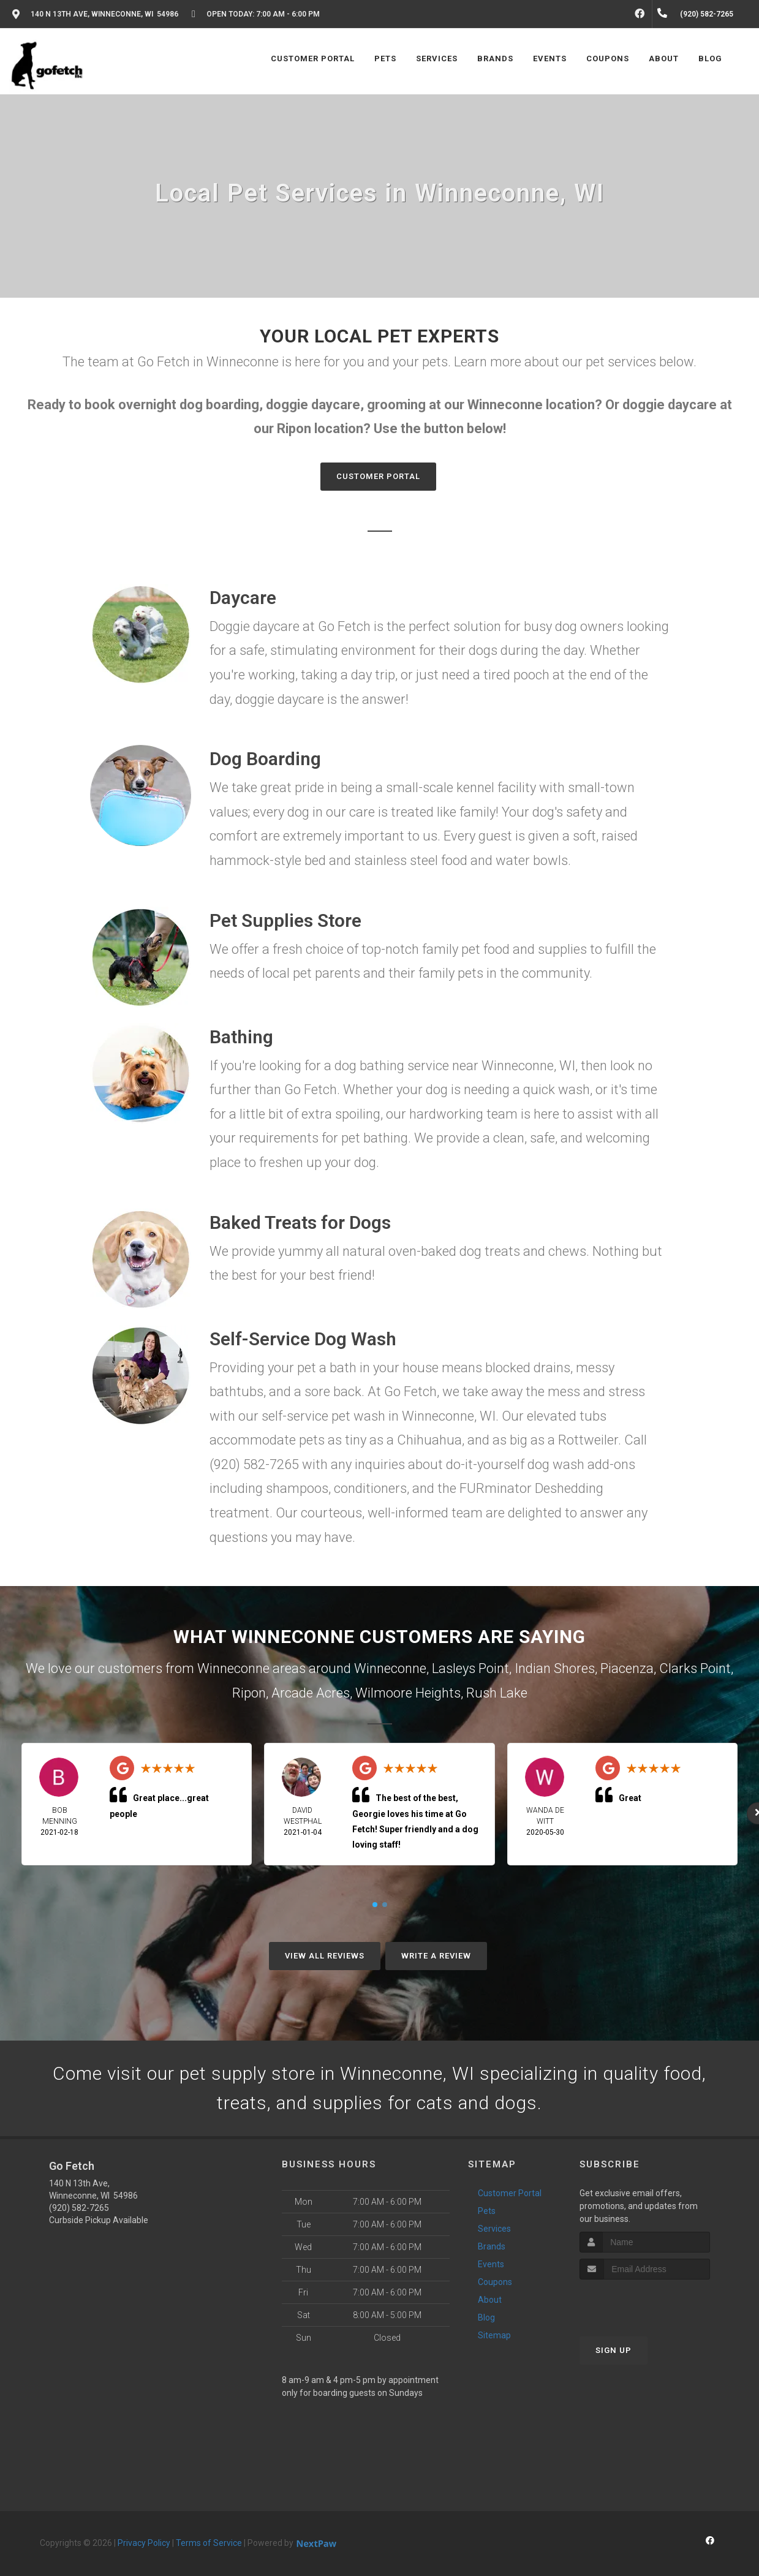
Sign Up (613, 2350)
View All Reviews (324, 1955)
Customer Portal (378, 476)
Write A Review (436, 1955)
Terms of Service (209, 2543)
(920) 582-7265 (79, 2208)
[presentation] (645, 2302)
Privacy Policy (144, 2543)
